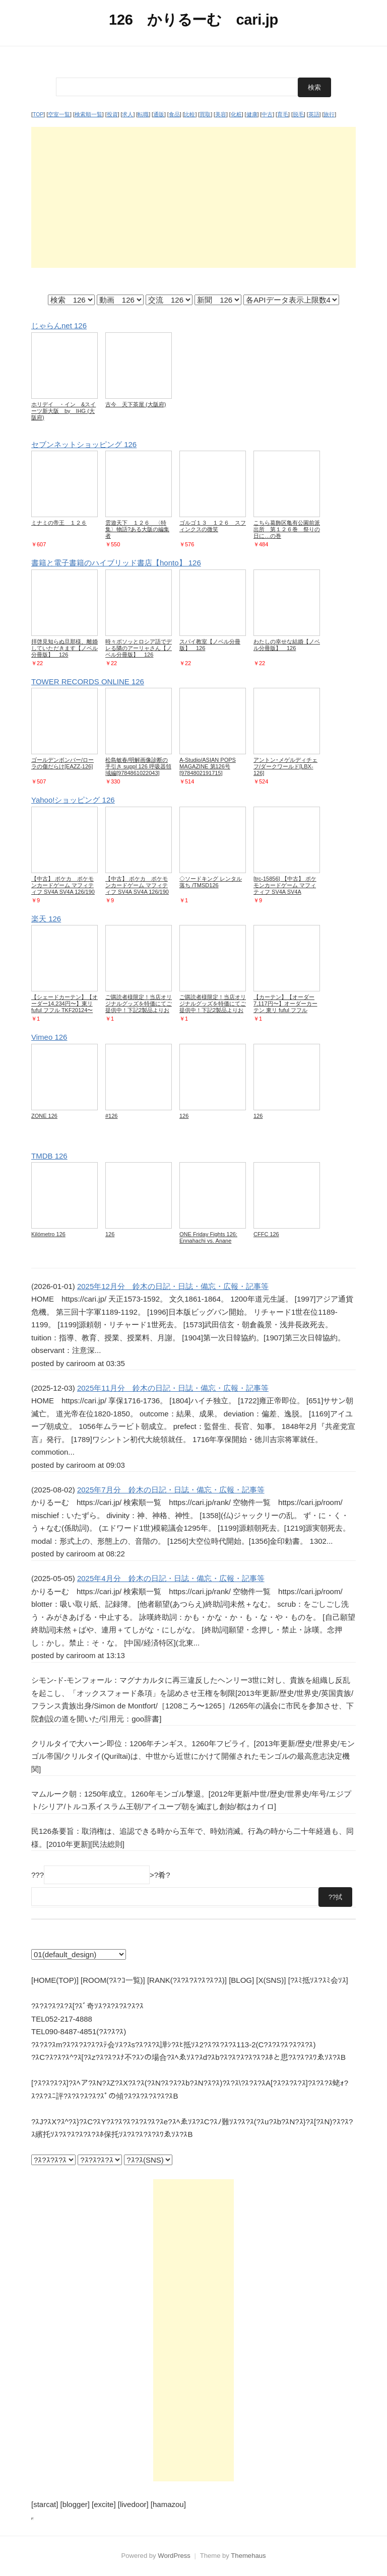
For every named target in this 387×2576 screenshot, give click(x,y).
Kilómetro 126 (48, 1234)
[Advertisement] (193, 197)
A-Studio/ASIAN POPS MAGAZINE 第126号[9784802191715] (207, 766)
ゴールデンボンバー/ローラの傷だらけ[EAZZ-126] (62, 763)
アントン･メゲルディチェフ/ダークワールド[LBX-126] (285, 766)
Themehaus (248, 2555)
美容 (220, 114)
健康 (251, 114)
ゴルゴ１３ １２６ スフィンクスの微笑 (212, 526)
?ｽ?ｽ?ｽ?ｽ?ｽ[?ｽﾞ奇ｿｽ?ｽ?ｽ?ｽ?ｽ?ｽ (87, 2005)
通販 (158, 114)
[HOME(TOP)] (55, 1980)
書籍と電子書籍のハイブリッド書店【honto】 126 (116, 562)
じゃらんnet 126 (59, 325)
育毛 (282, 114)
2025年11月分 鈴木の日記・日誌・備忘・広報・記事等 (173, 1388)
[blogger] (75, 2504)
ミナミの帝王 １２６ (59, 523)
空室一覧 (59, 114)
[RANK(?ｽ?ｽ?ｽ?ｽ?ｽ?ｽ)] (187, 1980)
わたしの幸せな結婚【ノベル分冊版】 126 (286, 644)
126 (183, 1116)
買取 (205, 114)
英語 (313, 114)
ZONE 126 (44, 1116)
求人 (127, 114)
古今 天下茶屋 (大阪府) (135, 404)
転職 (143, 114)
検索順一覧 (88, 114)
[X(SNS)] (271, 1980)
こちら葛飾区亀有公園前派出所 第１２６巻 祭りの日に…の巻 (286, 529)
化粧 (236, 114)
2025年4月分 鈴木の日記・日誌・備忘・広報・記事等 (171, 1578)
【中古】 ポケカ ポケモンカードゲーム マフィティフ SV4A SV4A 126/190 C (63, 888)
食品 (174, 114)
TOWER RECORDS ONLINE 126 (87, 681)
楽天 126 (46, 918)
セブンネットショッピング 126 (84, 444)
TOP (38, 114)
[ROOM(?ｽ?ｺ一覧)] (113, 1980)
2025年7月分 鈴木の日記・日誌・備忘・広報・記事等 (171, 1489)
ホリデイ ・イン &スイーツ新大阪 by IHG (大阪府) (63, 410)
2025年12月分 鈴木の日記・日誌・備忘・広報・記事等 (173, 1286)
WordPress (174, 2555)
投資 (112, 114)
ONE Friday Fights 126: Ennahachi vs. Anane (208, 1237)
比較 (189, 114)
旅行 (329, 114)
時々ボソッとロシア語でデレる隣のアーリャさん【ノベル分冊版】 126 (138, 648)
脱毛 (298, 114)
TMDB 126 (49, 1156)
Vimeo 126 (49, 1037)
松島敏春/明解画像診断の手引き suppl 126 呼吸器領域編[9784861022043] (138, 766)
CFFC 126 (266, 1234)
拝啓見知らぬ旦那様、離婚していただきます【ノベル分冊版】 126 (64, 648)
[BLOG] (241, 1980)
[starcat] (44, 2504)
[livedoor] (133, 2504)
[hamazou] (168, 2504)
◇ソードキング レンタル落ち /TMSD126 (210, 882)
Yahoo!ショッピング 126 (73, 800)
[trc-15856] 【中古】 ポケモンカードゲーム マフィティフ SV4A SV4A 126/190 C (284, 888)
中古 (267, 114)
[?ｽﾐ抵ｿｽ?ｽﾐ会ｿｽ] (318, 1980)
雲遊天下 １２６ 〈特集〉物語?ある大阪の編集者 (137, 529)
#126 (111, 1116)
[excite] (104, 2504)
